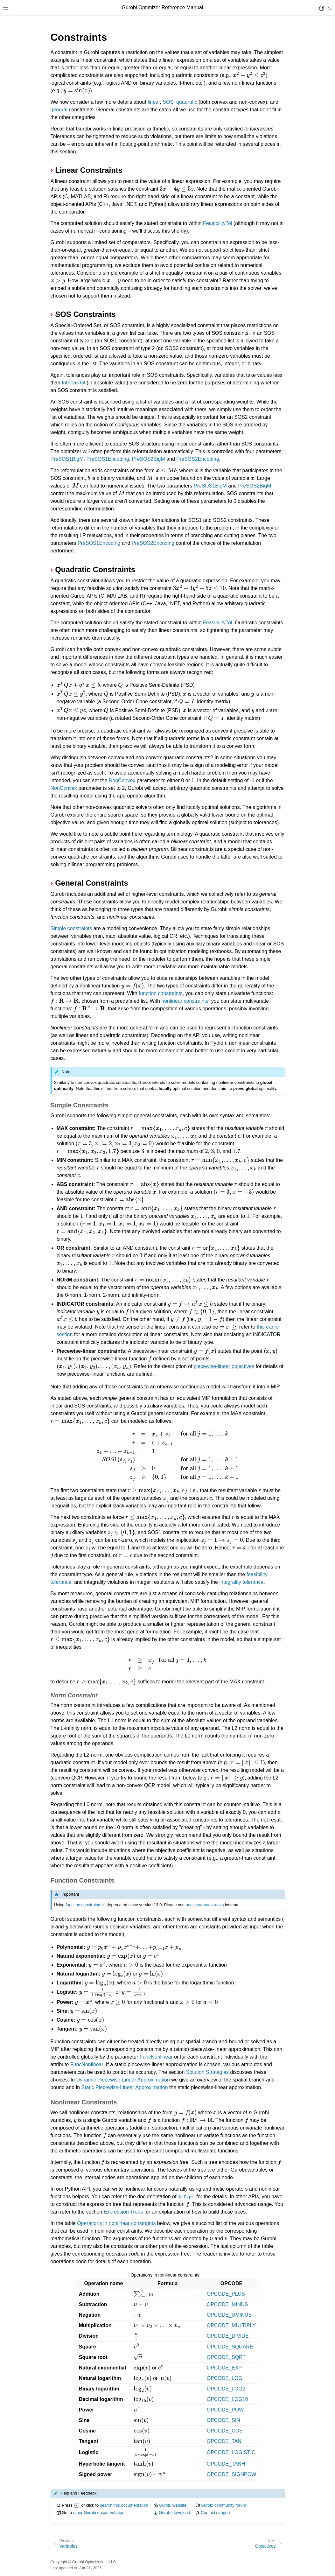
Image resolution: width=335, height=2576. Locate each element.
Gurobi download (174, 2512)
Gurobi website (172, 2505)
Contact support (215, 2512)
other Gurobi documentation (98, 2512)
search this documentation (124, 2505)
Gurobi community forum (223, 2505)
